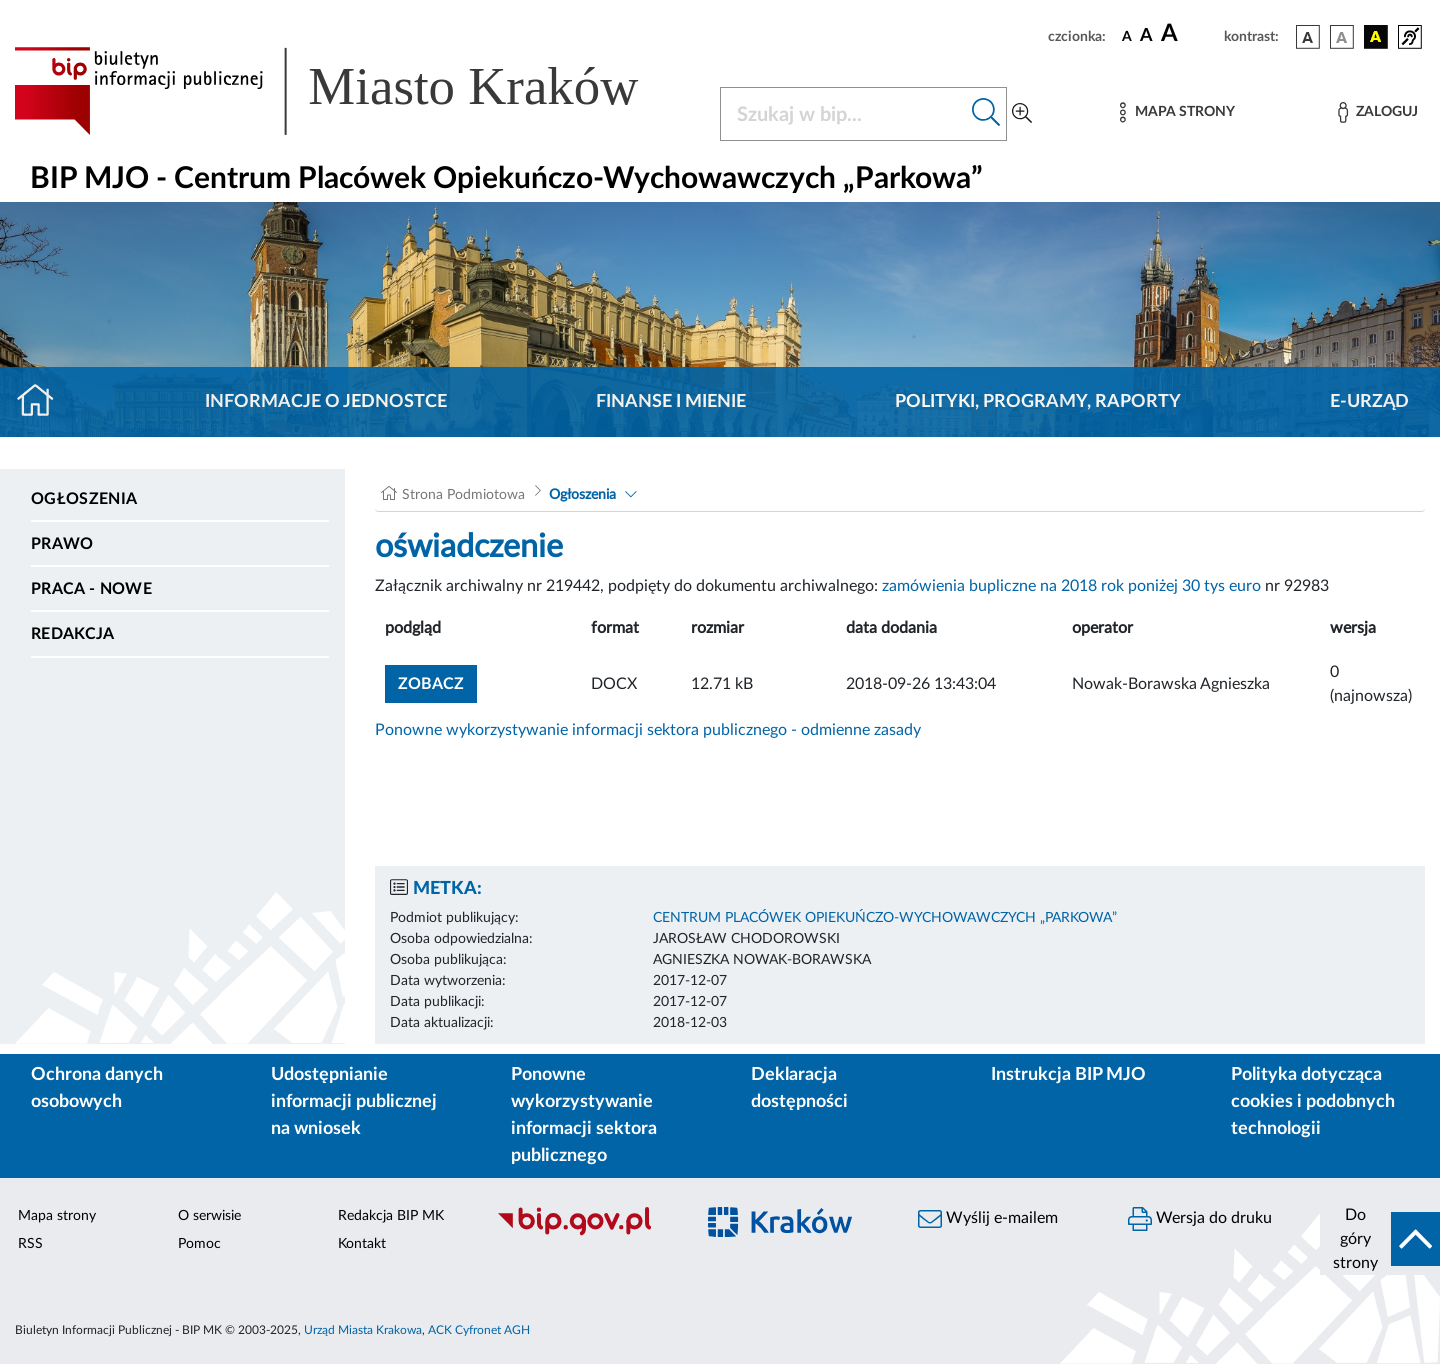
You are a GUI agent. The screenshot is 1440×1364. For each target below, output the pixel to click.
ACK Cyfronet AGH (479, 1330)
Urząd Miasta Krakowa (363, 1330)
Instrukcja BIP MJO (1068, 1075)
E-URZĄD (1369, 402)
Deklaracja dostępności (799, 1088)
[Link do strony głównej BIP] (355, 91)
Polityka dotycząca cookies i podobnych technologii (1313, 1102)
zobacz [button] (437, 681)
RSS (30, 1244)
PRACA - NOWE (91, 589)
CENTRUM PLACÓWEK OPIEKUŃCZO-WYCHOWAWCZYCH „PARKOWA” (885, 918)
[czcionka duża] (1189, 34)
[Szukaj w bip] (986, 114)
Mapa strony (57, 1216)
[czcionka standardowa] (1127, 36)
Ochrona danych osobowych (97, 1088)
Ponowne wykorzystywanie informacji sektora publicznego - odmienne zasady (648, 730)
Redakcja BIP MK (391, 1216)
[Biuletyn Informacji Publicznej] (585, 1233)
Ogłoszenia (84, 499)
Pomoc (199, 1244)
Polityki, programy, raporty (1038, 402)
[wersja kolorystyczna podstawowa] (1308, 37)
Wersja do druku (1200, 1219)
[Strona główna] (43, 402)
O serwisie (209, 1216)
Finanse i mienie (671, 402)
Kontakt (362, 1244)
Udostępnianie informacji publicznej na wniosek (354, 1102)
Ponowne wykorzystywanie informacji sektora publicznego (584, 1115)
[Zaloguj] (1378, 112)
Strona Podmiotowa (463, 495)
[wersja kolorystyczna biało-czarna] (1342, 37)
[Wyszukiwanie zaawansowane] (1022, 114)
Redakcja (73, 634)
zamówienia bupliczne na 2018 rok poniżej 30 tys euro (1071, 586)
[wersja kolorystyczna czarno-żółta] (1376, 37)
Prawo (62, 544)
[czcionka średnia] (1146, 36)
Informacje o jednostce (326, 402)
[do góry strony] (1380, 1239)
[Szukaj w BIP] (843, 114)
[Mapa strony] (1177, 112)
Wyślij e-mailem (988, 1219)
